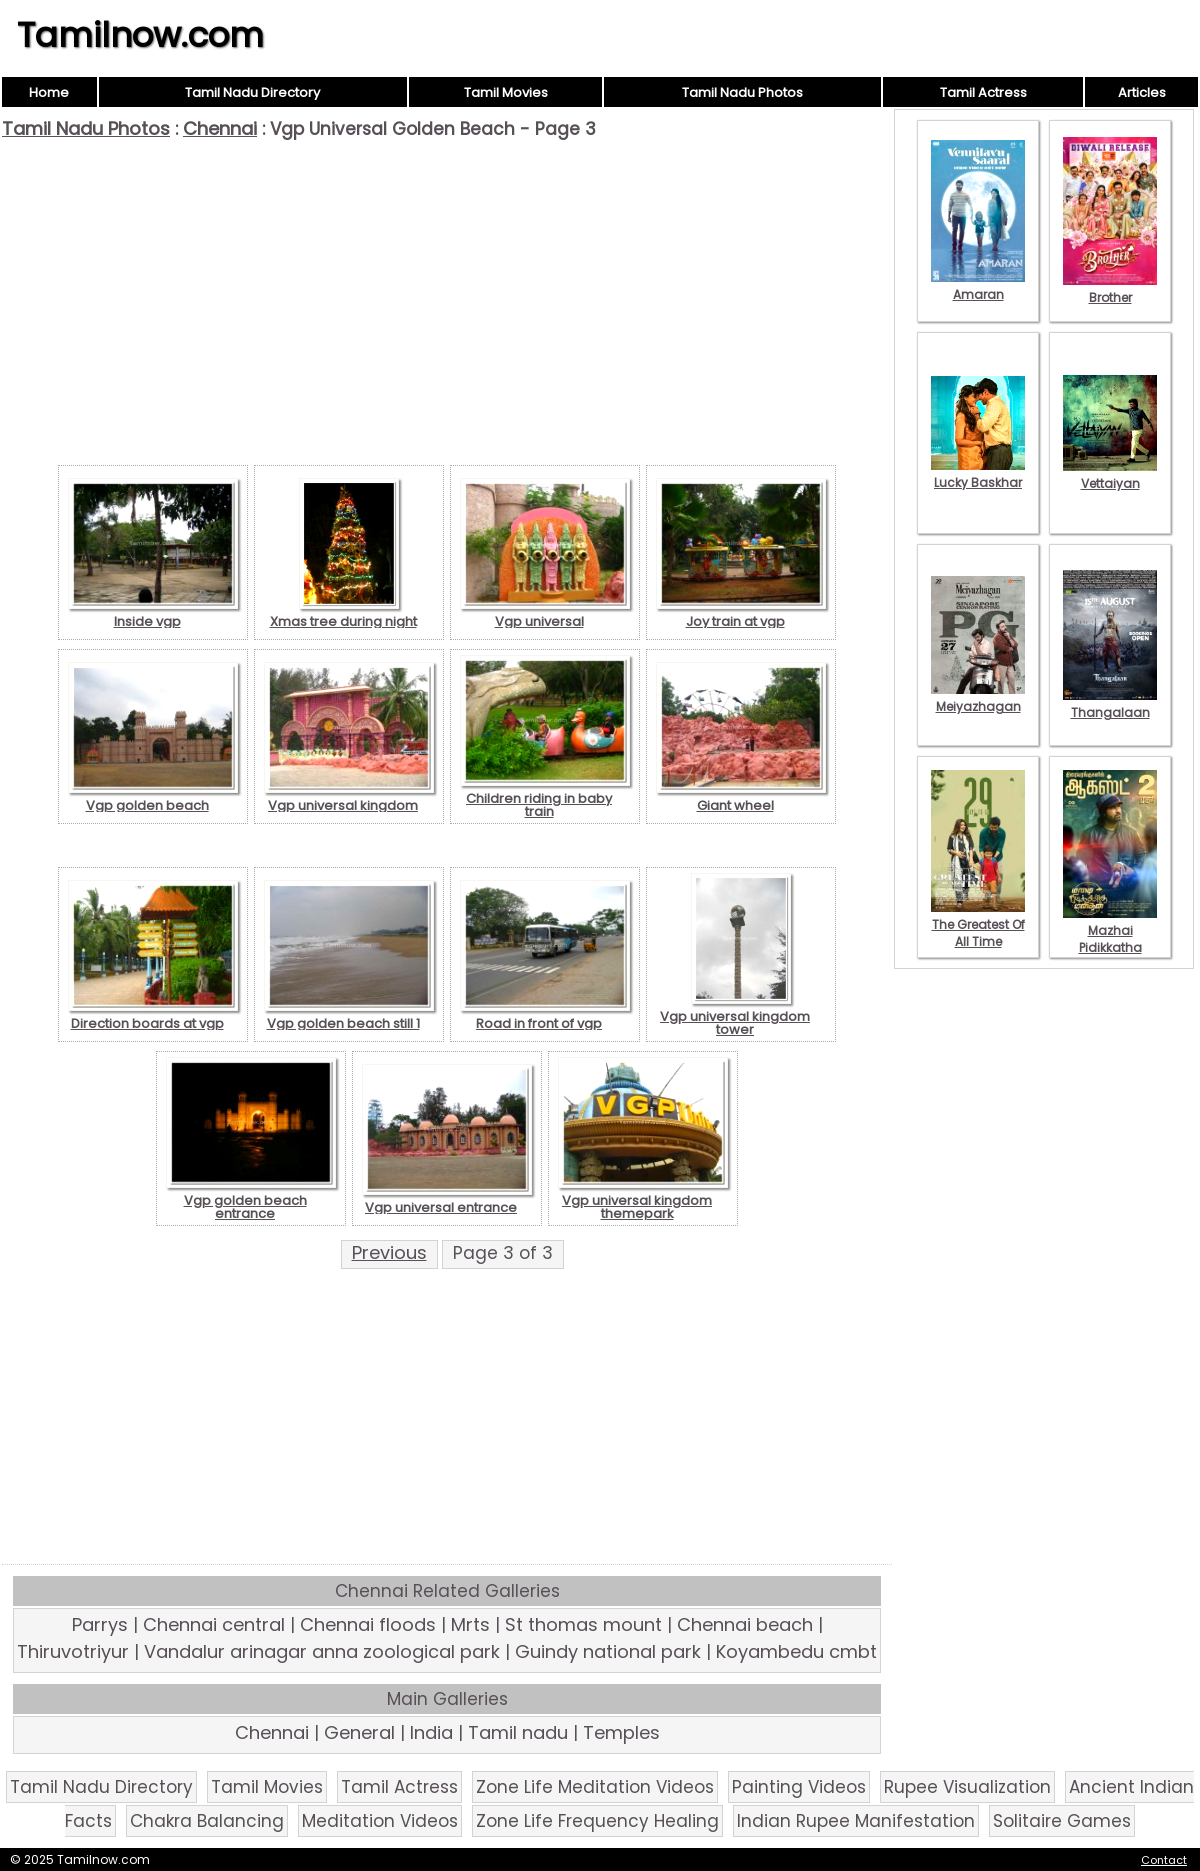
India (431, 1732)
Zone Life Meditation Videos (595, 1787)
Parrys (100, 1624)
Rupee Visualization (967, 1787)
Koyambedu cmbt (796, 1651)
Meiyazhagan (978, 698)
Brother (1110, 289)
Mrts (470, 1624)
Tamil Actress (983, 92)
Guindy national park (608, 1651)
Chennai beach (745, 1624)
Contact (1164, 1860)
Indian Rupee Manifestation (856, 1821)
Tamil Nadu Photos (742, 92)
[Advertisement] (447, 290)
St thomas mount (583, 1624)
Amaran (978, 286)
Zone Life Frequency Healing (597, 1821)
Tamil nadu (518, 1732)
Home (49, 92)
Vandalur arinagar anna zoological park (322, 1651)
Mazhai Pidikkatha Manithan (1110, 939)
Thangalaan (1110, 704)
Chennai (220, 128)
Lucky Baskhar (978, 474)
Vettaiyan (1110, 475)
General (359, 1732)
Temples (621, 1732)
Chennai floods (368, 1624)
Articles (1142, 92)
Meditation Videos (380, 1821)
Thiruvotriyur (73, 1651)
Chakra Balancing (207, 1821)
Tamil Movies (506, 92)
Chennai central (214, 1624)
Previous (389, 1252)
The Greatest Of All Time (978, 924)
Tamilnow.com (140, 35)
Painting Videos (799, 1787)
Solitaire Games (1062, 1821)
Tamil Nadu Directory (252, 92)
